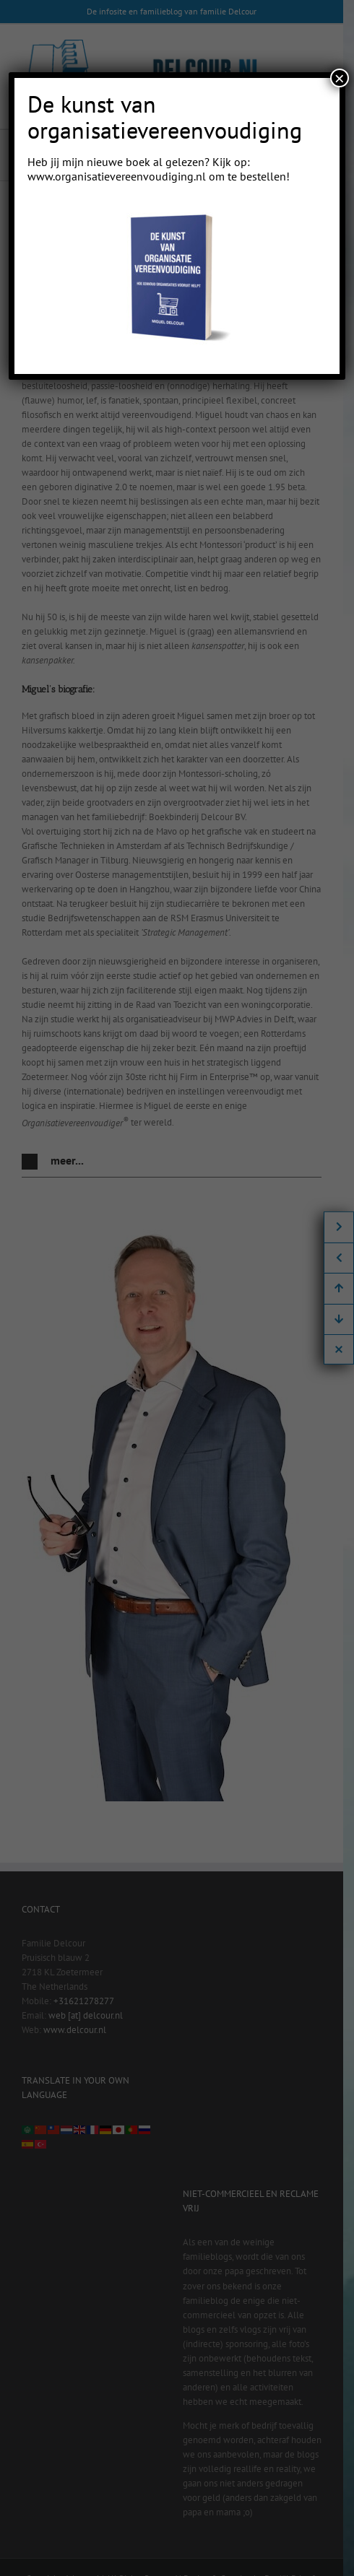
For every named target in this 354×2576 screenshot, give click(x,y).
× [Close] (339, 78)
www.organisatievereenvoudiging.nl (116, 176)
